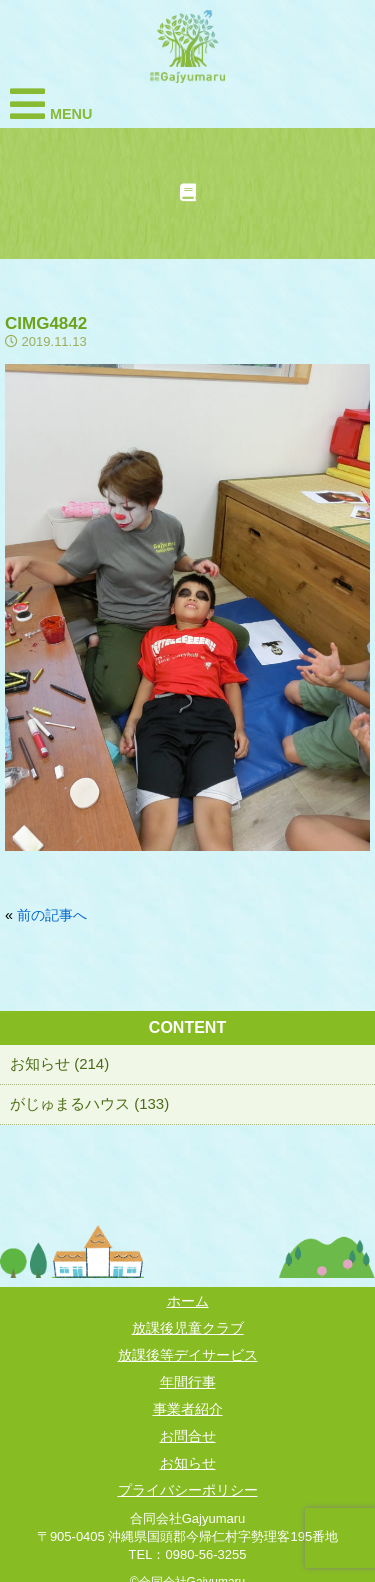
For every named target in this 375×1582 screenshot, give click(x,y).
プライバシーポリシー (188, 1490)
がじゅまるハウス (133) (89, 1103)
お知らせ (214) (59, 1063)
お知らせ (188, 1463)
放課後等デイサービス (188, 1355)
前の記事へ (52, 915)
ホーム (188, 1301)
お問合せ (188, 1436)
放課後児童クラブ (188, 1328)
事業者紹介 (188, 1409)
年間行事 (188, 1382)
